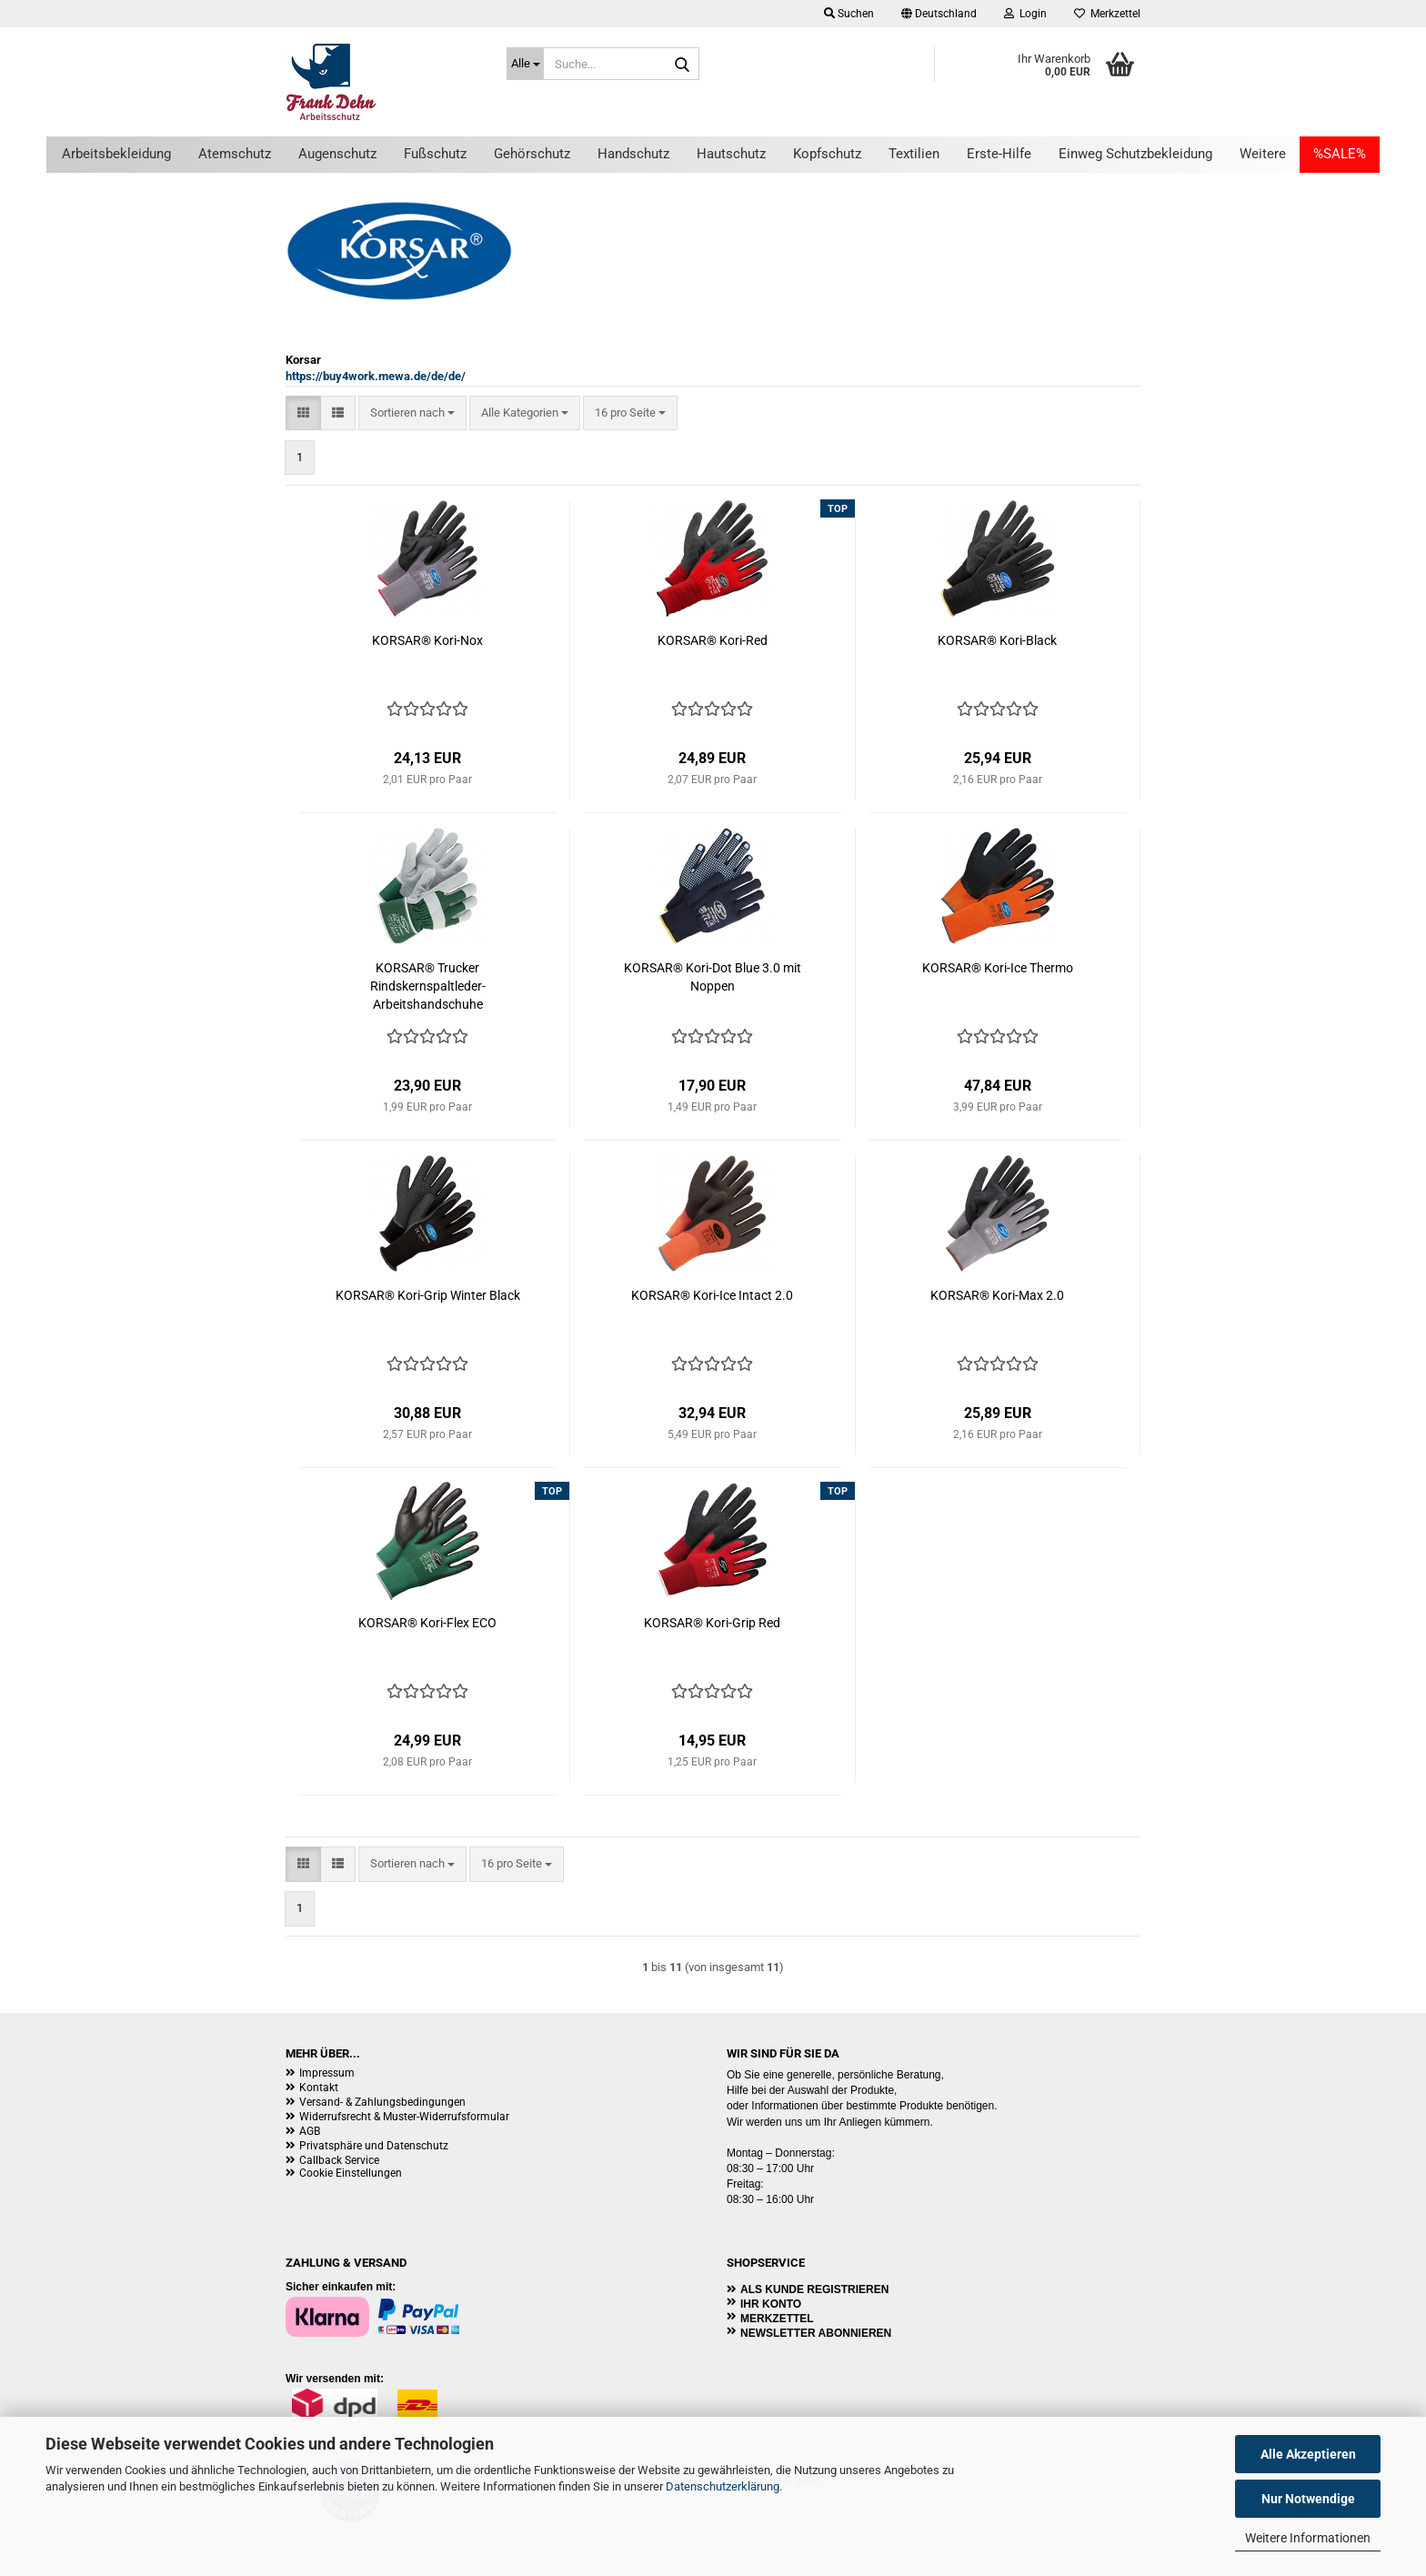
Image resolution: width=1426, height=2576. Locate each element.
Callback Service (339, 2160)
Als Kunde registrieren (814, 2289)
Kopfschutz (827, 154)
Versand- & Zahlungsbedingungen (382, 2102)
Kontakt (318, 2087)
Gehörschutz (532, 154)
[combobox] (412, 413)
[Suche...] (525, 63)
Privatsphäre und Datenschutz (373, 2145)
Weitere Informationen (1308, 2538)
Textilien (914, 154)
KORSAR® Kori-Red (713, 640)
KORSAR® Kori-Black (997, 640)
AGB (309, 2131)
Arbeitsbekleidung (116, 154)
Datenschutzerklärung (722, 2486)
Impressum (327, 2073)
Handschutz (633, 154)
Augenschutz (337, 154)
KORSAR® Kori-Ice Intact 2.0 (712, 1295)
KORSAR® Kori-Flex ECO (427, 1622)
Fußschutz (435, 154)
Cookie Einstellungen (350, 2173)
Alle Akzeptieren (1308, 2454)
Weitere (1263, 154)
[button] (939, 13)
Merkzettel (1107, 13)
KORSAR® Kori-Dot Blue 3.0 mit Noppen (712, 977)
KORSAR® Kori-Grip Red (712, 1622)
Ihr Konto (770, 2304)
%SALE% (1339, 154)
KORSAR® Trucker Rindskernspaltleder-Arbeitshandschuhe (428, 986)
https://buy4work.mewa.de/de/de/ (376, 376)
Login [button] (1025, 13)
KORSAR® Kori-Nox (427, 640)
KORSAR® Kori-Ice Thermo (997, 968)
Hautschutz (731, 154)
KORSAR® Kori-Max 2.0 (997, 1295)
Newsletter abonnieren (815, 2333)
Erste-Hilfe (999, 154)
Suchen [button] (849, 13)
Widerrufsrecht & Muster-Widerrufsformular (404, 2116)
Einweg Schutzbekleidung (1135, 154)
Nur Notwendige (1308, 2498)
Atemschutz (234, 154)
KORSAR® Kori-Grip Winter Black (428, 1295)
